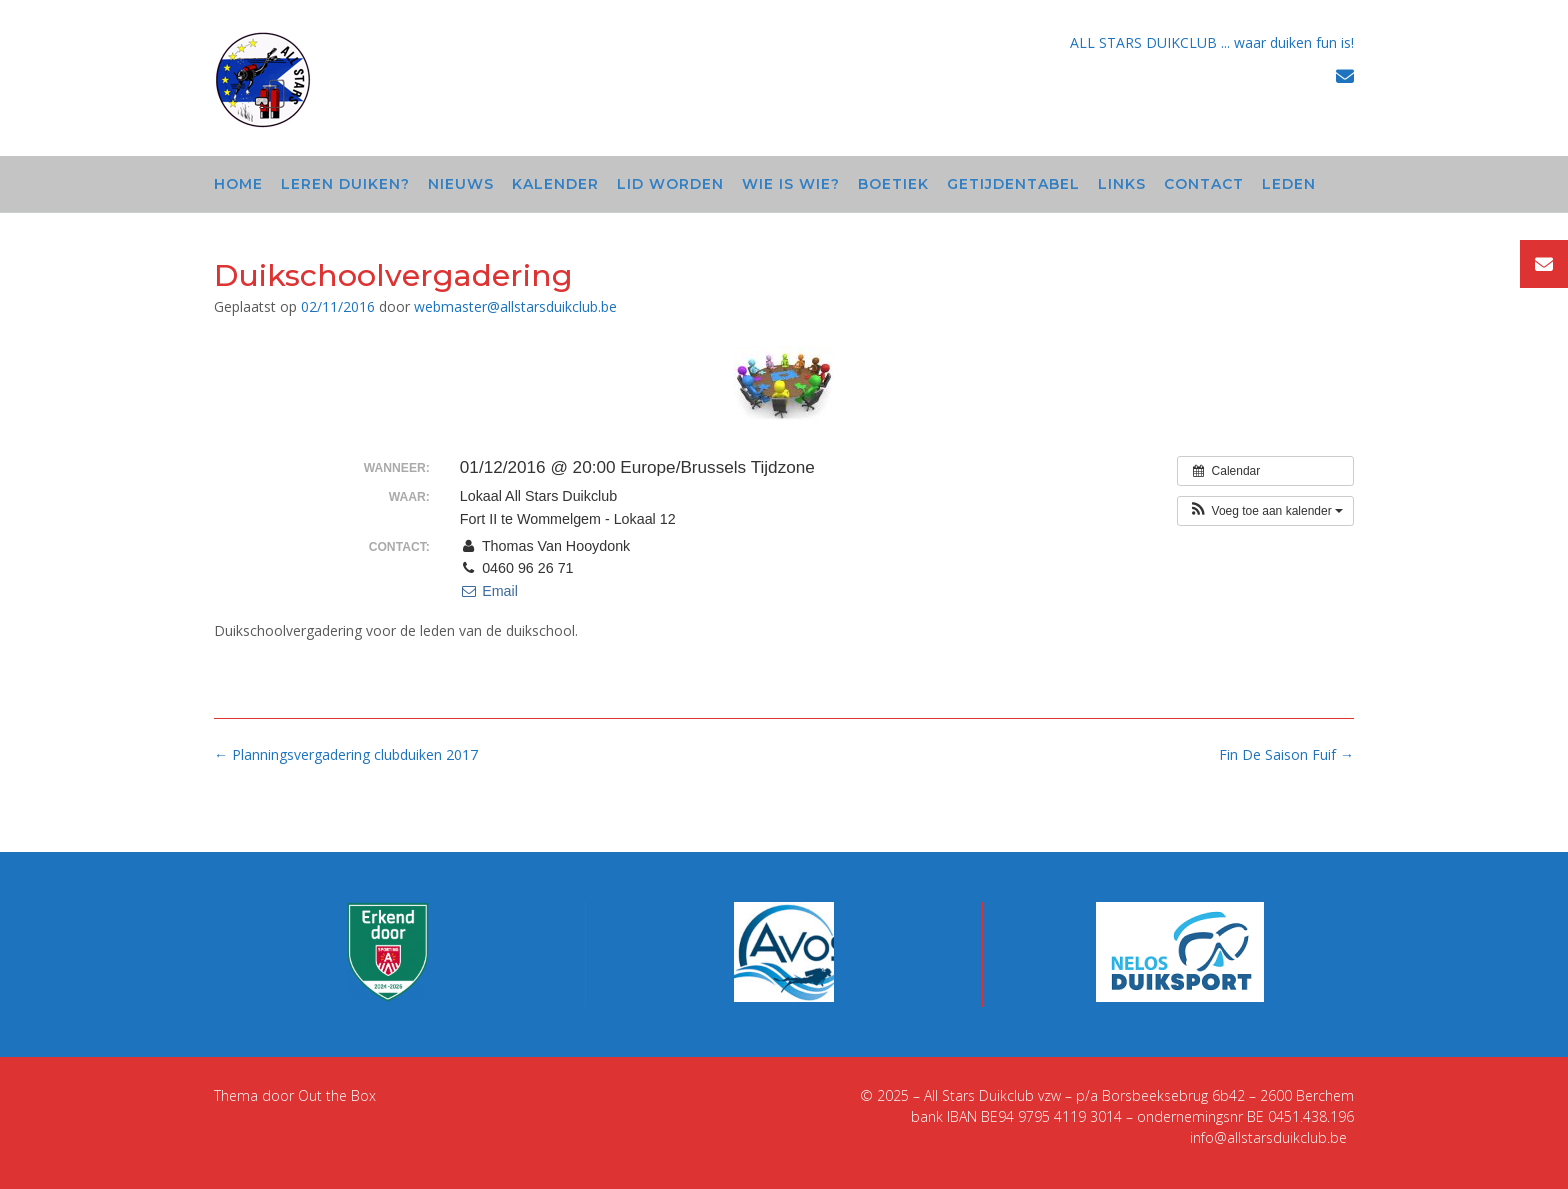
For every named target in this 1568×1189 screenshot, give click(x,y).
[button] (1265, 511)
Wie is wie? (791, 184)
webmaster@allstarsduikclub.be (515, 306)
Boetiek (893, 184)
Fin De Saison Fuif (1286, 754)
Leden (1289, 184)
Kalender (555, 184)
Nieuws (461, 184)
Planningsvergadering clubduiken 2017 (346, 754)
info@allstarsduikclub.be (1268, 1137)
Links (1122, 184)
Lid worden (670, 184)
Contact (1204, 184)
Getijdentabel (1013, 184)
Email (489, 591)
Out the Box (337, 1095)
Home (238, 184)
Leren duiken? (345, 184)
